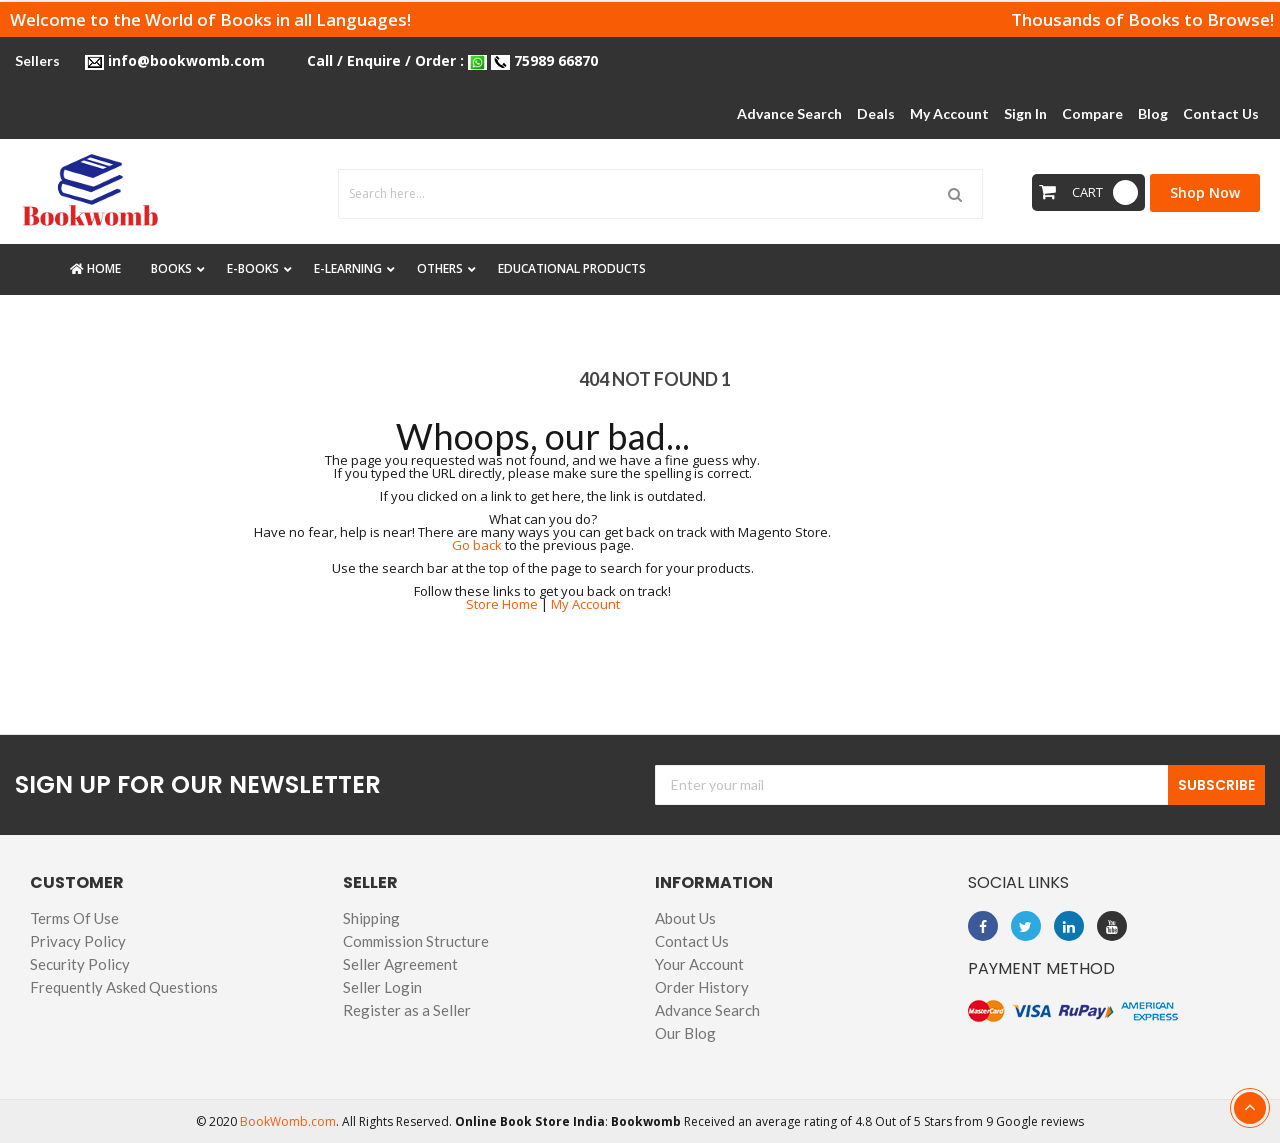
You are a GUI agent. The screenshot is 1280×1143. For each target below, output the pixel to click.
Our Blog (685, 1033)
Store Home (502, 604)
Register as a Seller (407, 1010)
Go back (477, 545)
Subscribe (1216, 785)
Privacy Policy (78, 941)
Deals (876, 113)
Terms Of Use (74, 918)
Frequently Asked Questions (124, 987)
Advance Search (707, 1010)
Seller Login (382, 987)
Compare (1092, 113)
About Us (685, 918)
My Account (949, 113)
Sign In (1025, 113)
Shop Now (1205, 192)
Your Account (699, 964)
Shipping (371, 918)
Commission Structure (416, 941)
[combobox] (661, 194)
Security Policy (80, 964)
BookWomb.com (288, 1121)
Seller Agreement (400, 964)
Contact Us (692, 941)
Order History (702, 987)
